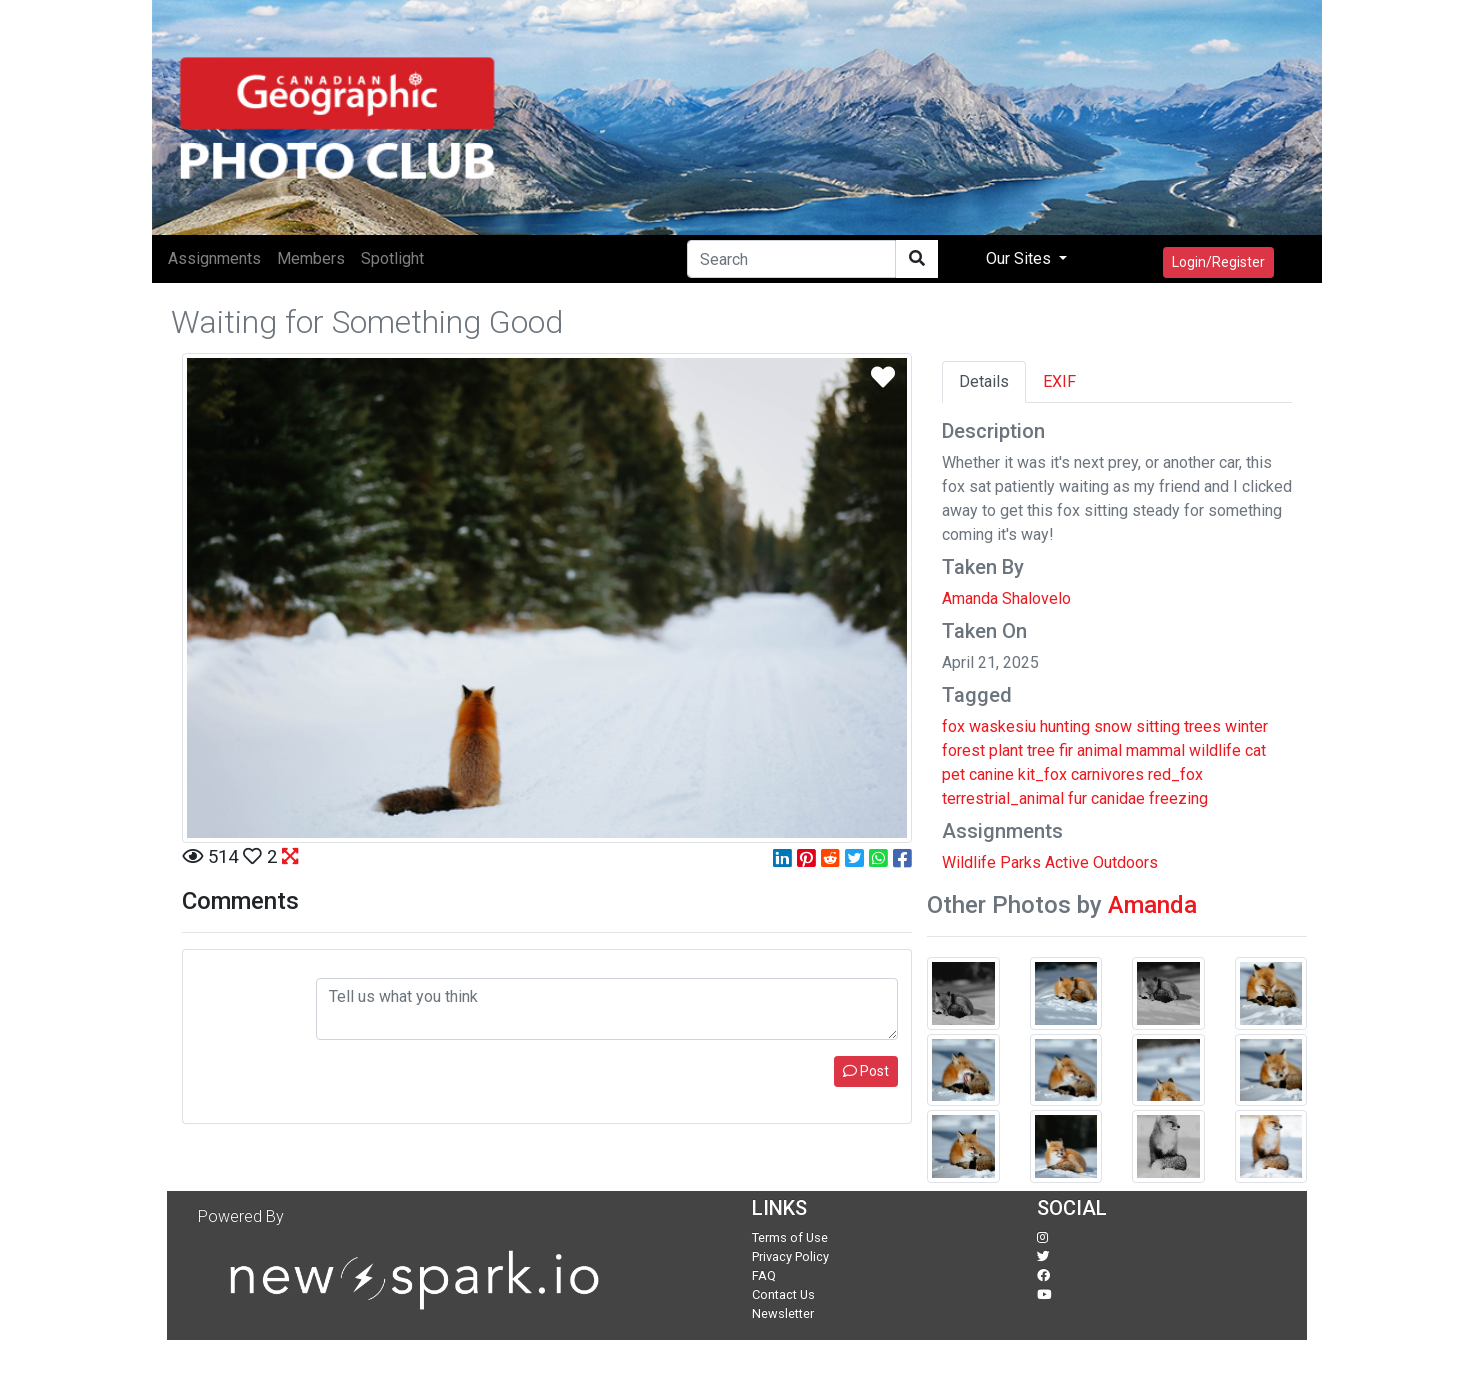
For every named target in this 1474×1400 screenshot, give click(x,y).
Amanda (1152, 905)
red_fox (1175, 774)
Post (866, 1071)
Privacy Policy (790, 1256)
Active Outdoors (1101, 862)
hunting (1065, 726)
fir (1066, 750)
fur (1077, 798)
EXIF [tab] (1059, 381)
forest (963, 750)
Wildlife (969, 862)
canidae (1118, 798)
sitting (1158, 726)
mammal (1155, 750)
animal (1099, 750)
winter (1246, 726)
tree (1041, 750)
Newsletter (783, 1313)
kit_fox (1042, 774)
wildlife (1215, 750)
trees (1202, 726)
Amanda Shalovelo (1006, 598)
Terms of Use (790, 1237)
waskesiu (1002, 726)
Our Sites (1020, 258)
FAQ (764, 1275)
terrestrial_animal (1003, 798)
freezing (1178, 798)
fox (953, 726)
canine (991, 774)
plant (1006, 750)
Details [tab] (984, 381)
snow (1113, 726)
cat (1255, 750)
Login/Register (1218, 262)
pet (953, 774)
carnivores (1107, 774)
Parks (1020, 862)
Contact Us (783, 1294)
